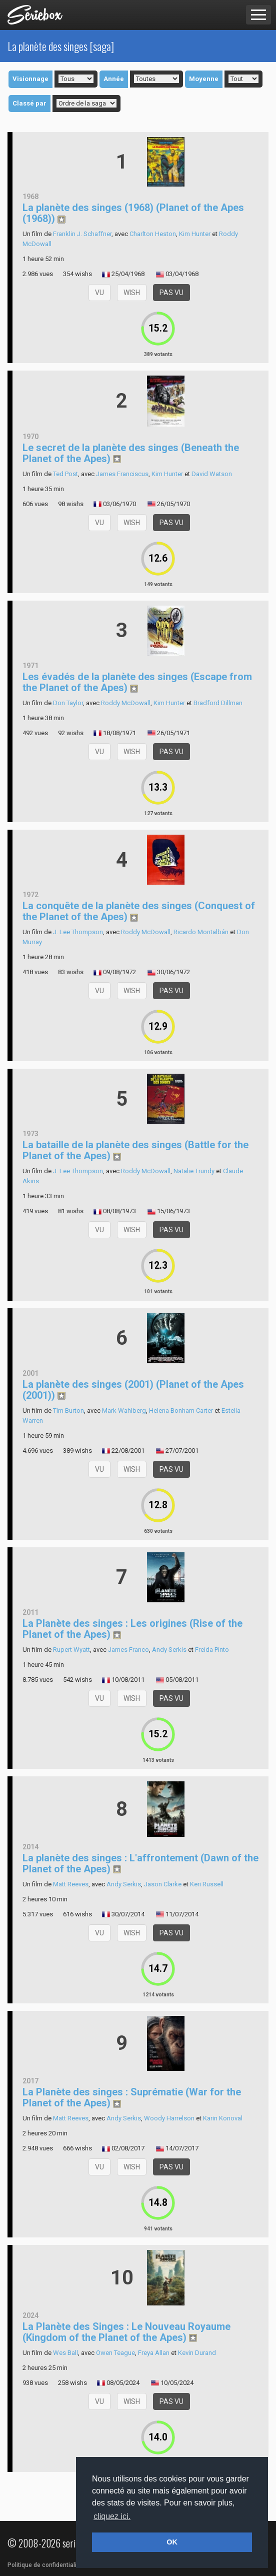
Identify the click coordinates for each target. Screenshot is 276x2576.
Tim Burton (68, 1410)
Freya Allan (154, 2352)
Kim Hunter (194, 234)
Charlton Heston (153, 234)
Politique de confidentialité (45, 2564)
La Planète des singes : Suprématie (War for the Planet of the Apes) (131, 2097)
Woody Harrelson (169, 2118)
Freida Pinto (212, 1649)
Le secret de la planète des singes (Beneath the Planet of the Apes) (130, 453)
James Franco (128, 1649)
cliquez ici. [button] (112, 2516)
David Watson (212, 474)
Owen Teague (115, 2352)
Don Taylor (68, 703)
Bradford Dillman (218, 703)
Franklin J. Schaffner (82, 234)
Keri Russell (207, 1884)
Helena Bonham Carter (181, 1410)
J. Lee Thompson (78, 932)
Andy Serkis (169, 1649)
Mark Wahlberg (124, 1410)
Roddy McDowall (125, 703)
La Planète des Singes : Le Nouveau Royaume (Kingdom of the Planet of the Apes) (126, 2331)
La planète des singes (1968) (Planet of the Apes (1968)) (133, 213)
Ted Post (65, 474)
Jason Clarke (163, 1884)
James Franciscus (122, 474)
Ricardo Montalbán (201, 932)
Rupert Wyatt (71, 1649)
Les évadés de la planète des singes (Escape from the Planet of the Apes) (137, 682)
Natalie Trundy (194, 1171)
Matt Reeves (70, 1884)
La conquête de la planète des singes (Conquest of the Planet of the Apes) (138, 911)
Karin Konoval (222, 2118)
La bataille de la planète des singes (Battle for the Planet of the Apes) (135, 1150)
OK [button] (172, 2542)
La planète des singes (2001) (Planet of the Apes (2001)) (133, 1389)
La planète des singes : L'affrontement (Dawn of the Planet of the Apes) (140, 1863)
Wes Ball (65, 2352)
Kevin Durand (197, 2352)
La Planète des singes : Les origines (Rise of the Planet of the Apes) (132, 1628)
